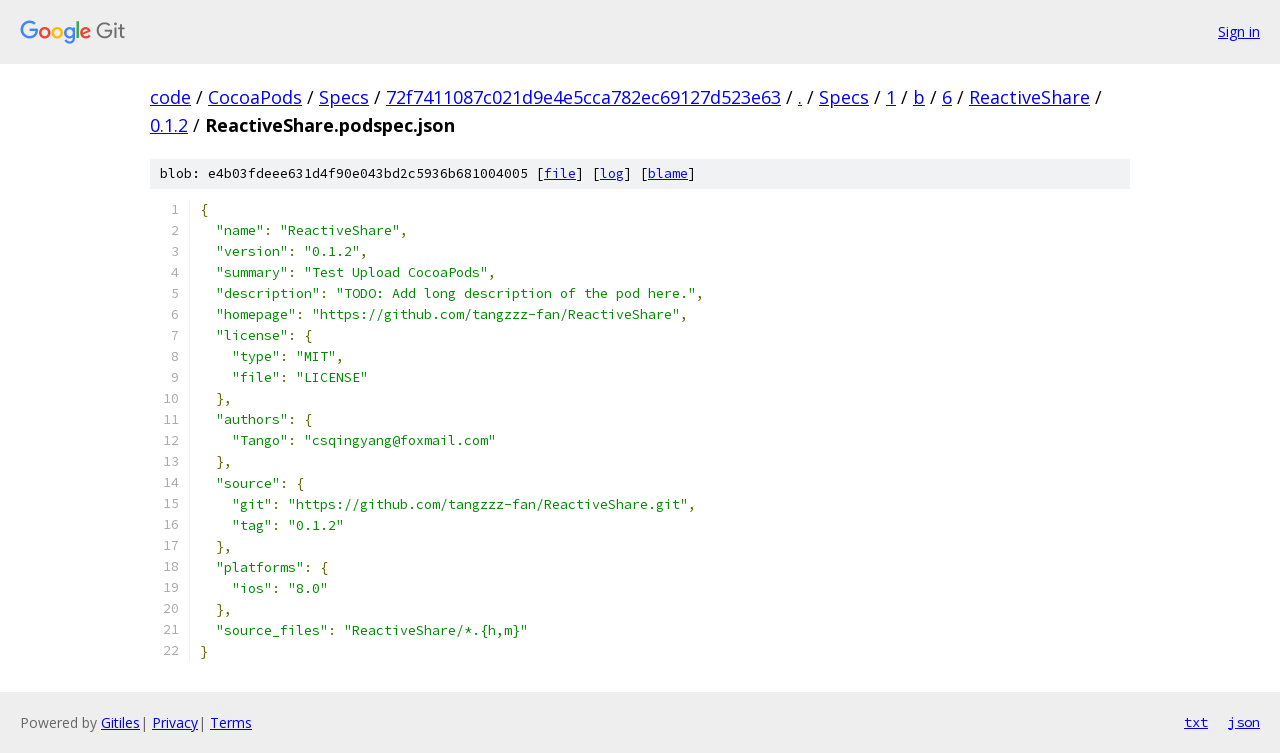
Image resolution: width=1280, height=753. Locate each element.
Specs (344, 97)
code (170, 97)
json (1244, 722)
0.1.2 (169, 125)
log (612, 173)
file (560, 173)
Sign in (1239, 31)
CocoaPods (255, 97)
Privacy (175, 722)
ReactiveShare (1029, 97)
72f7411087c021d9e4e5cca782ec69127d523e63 (583, 97)
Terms (231, 722)
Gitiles (120, 722)
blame (668, 173)
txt (1196, 722)
